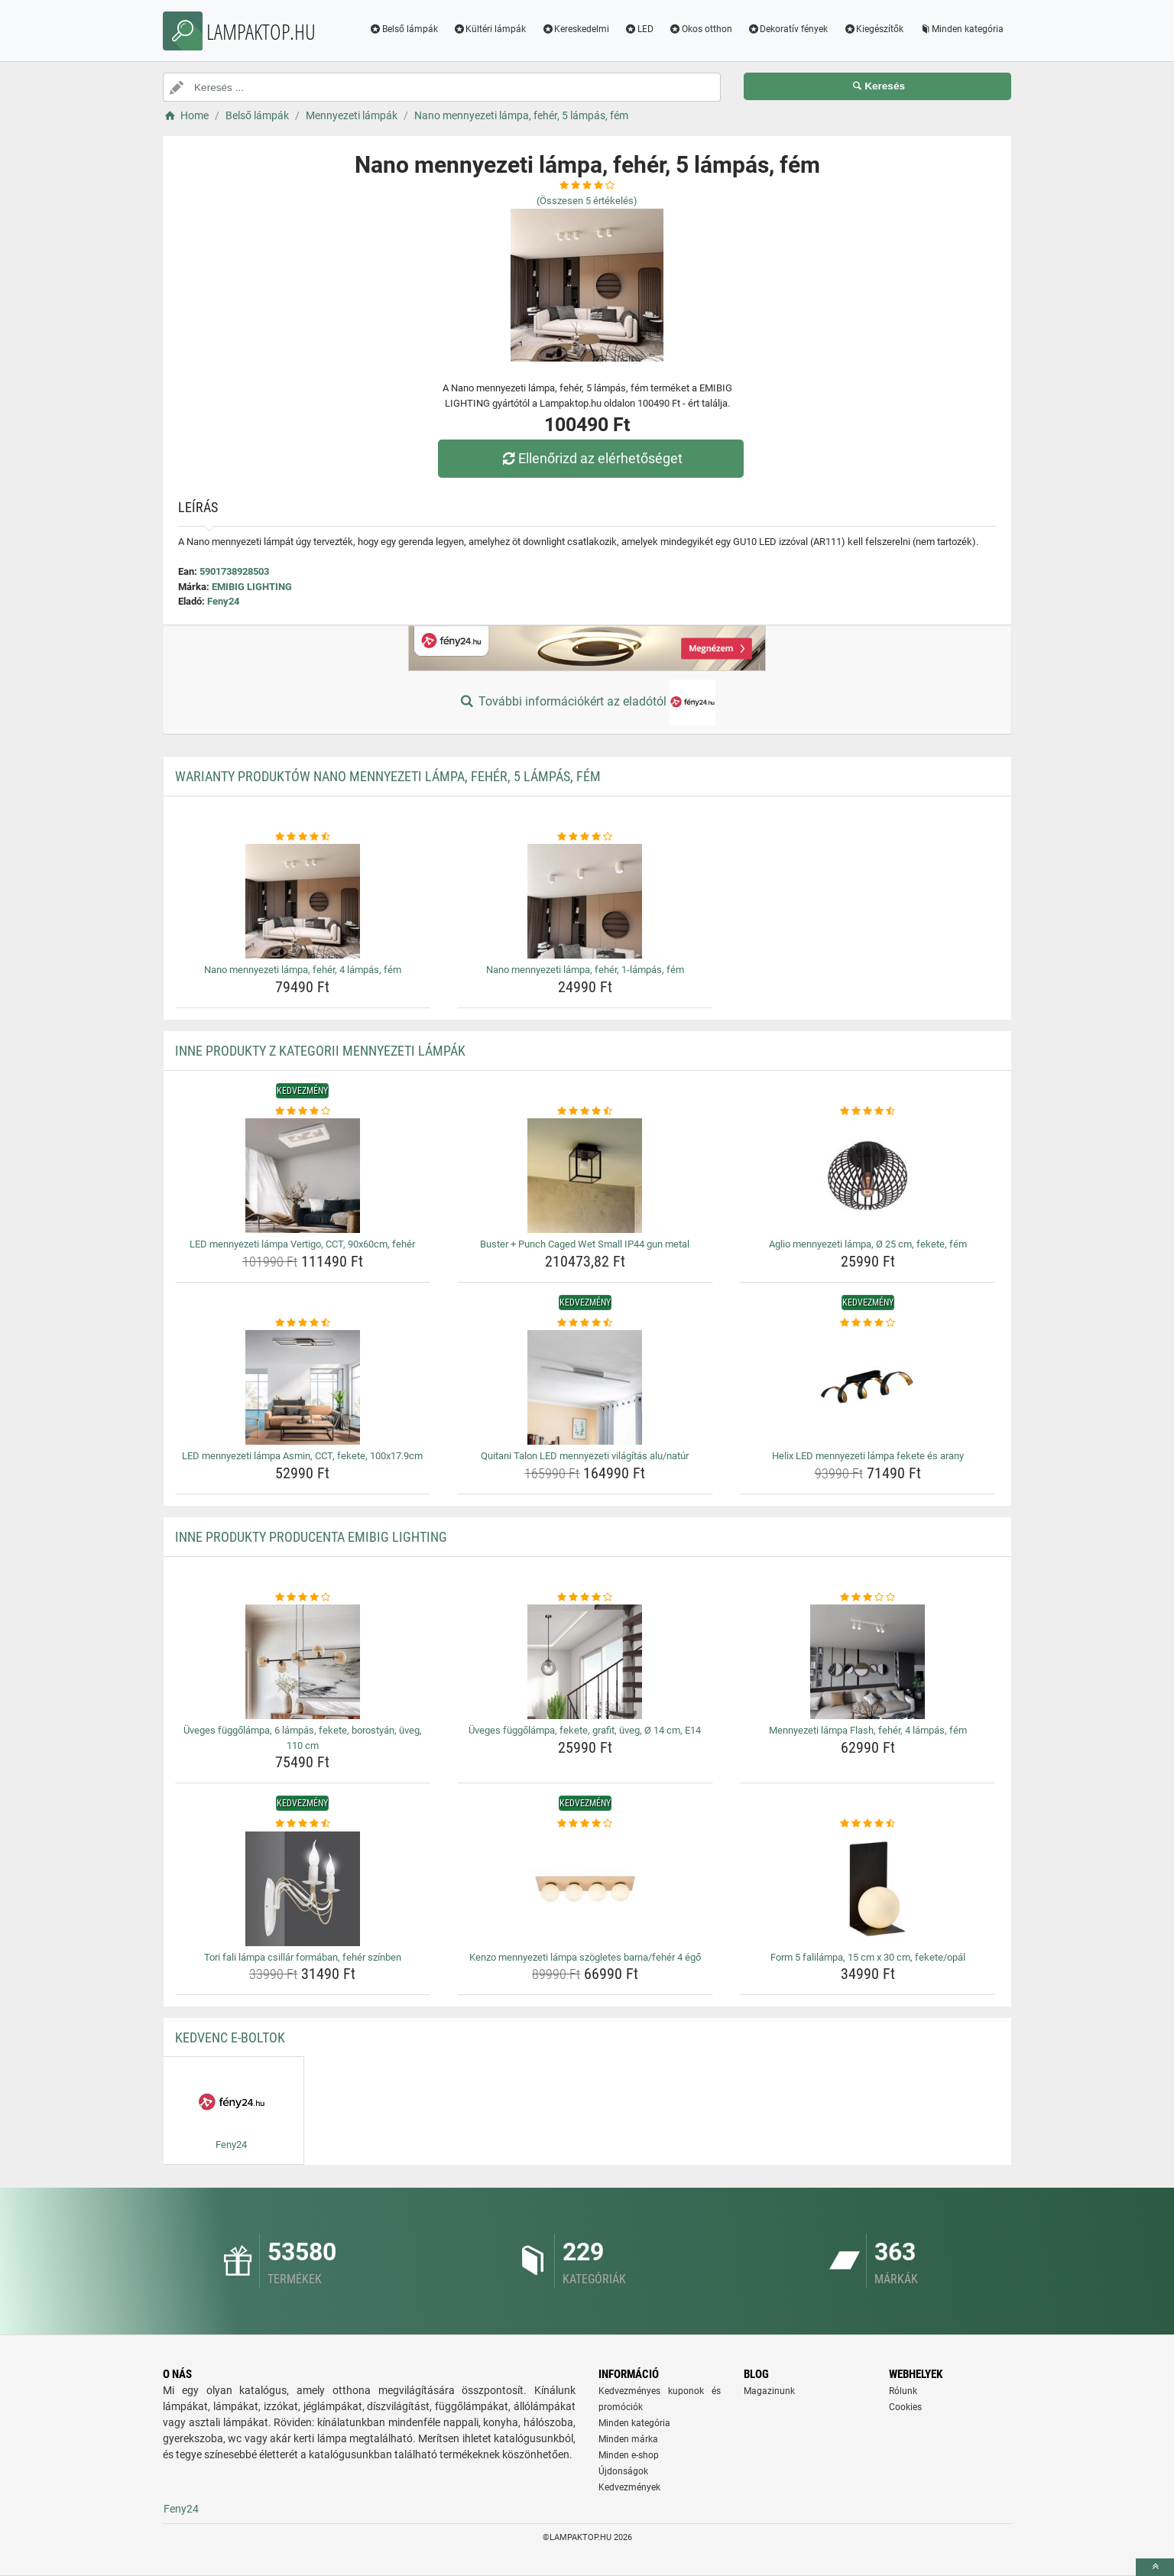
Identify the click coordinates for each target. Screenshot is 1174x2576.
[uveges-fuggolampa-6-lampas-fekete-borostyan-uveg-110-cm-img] (303, 1661)
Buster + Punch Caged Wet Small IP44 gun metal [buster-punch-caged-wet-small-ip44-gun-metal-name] (584, 1244)
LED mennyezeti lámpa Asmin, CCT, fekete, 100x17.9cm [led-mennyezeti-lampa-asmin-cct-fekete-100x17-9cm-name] (302, 1456)
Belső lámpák (403, 29)
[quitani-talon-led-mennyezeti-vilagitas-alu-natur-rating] (585, 1323)
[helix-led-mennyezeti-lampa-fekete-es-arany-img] (868, 1387)
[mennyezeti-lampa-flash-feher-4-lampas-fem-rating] (868, 1597)
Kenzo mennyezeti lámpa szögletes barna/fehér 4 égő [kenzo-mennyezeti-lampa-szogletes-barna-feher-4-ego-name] (585, 1957)
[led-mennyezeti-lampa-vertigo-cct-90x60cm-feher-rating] (303, 1111)
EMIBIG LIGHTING (252, 586)
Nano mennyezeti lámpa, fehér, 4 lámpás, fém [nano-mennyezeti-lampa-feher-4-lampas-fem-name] (302, 969)
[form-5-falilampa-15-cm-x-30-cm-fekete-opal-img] (868, 1888)
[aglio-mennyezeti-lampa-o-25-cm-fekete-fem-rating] (868, 1111)
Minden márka (628, 2439)
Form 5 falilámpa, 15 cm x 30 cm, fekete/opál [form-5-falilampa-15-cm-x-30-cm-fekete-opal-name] (867, 1957)
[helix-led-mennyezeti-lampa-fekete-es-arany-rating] (868, 1323)
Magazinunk (769, 2391)
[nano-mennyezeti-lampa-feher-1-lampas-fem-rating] (585, 837)
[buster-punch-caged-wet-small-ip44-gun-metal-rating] (585, 1111)
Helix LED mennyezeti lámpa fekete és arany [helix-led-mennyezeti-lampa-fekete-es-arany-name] (868, 1456)
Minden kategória (961, 29)
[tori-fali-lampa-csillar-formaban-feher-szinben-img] (303, 1888)
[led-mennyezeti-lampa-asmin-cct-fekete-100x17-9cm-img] (303, 1387)
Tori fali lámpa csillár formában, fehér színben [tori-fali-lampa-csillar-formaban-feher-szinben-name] (302, 1957)
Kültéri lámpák (490, 29)
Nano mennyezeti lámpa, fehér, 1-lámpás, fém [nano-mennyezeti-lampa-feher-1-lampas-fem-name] (585, 969)
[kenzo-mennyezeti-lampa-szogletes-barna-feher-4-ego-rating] (585, 1823)
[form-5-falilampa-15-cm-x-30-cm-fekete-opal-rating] (868, 1823)
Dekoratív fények (788, 29)
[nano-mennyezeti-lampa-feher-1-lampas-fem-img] (585, 901)
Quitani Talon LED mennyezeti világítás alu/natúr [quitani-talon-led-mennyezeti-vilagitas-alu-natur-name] (585, 1456)
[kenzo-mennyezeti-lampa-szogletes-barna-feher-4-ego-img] (585, 1888)
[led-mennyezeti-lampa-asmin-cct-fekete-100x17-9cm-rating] (303, 1323)
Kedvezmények (629, 2487)
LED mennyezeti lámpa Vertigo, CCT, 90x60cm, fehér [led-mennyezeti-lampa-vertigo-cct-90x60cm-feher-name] (302, 1244)
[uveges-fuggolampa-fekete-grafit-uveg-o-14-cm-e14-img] (585, 1661)
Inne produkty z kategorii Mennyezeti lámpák (320, 1051)
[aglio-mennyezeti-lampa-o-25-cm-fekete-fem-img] (868, 1175)
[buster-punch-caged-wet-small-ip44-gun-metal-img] (585, 1175)
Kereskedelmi (575, 29)
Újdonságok (623, 2471)
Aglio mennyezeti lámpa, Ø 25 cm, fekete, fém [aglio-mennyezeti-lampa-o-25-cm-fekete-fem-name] (868, 1244)
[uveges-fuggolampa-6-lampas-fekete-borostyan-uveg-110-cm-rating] (303, 1597)
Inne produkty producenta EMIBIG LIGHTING (311, 1537)
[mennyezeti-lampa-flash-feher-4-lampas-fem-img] (868, 1661)
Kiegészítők (873, 29)
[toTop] (1155, 2567)
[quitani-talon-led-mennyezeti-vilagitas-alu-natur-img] (585, 1387)
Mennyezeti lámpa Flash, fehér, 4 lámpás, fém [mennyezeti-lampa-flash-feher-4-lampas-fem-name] (868, 1730)
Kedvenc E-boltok (230, 2037)
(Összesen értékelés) (587, 200)
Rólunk (903, 2391)
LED (638, 29)
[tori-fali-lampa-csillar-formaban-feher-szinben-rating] (303, 1823)
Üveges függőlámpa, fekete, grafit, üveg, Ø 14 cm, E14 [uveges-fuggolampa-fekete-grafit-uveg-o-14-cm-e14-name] (585, 1730)
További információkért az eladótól (587, 702)
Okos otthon (700, 29)
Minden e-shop (628, 2455)
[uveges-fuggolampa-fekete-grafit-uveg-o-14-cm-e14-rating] (585, 1597)
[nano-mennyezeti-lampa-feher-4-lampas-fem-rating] (303, 837)
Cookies (905, 2407)
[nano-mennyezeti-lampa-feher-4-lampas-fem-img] (303, 901)
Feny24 (223, 601)
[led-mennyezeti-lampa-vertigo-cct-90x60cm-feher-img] (303, 1175)
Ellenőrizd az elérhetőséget (591, 458)
